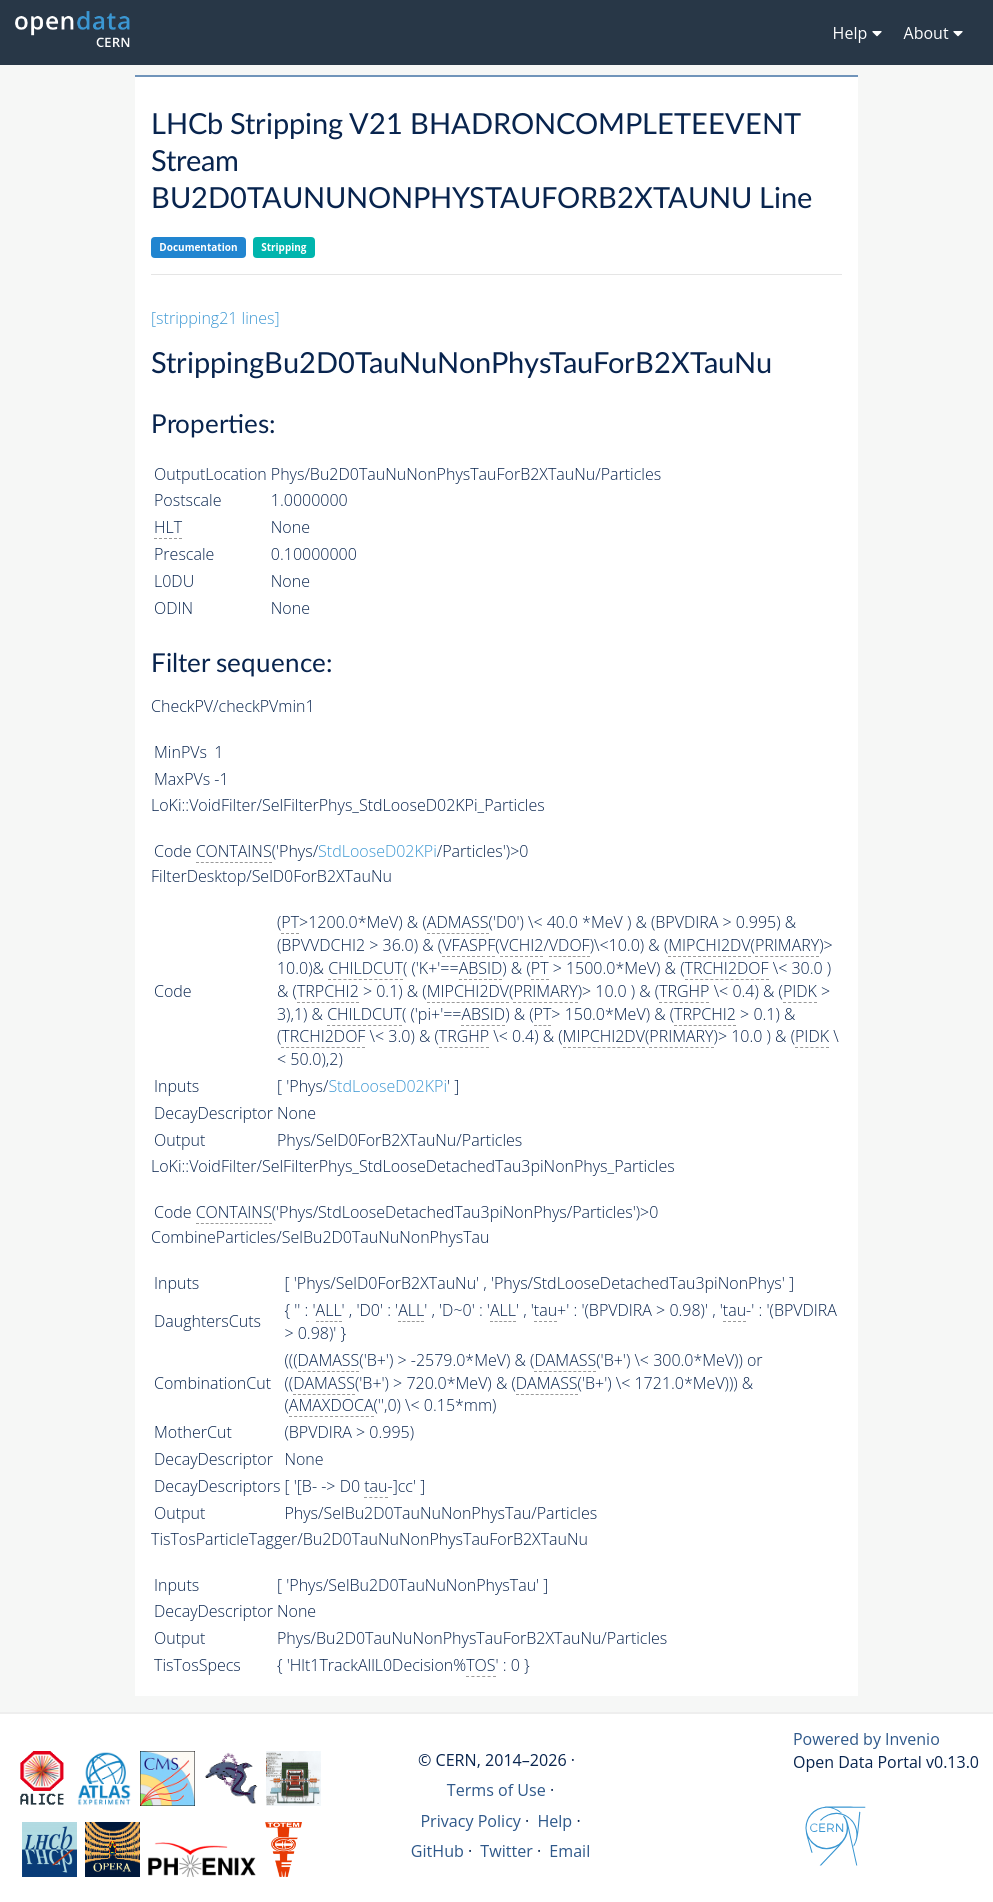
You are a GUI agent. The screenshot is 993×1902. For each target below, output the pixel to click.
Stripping (283, 247)
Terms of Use (496, 1790)
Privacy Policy (470, 1821)
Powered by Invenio (866, 1739)
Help (554, 1821)
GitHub (437, 1851)
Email (569, 1851)
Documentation (198, 247)
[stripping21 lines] (215, 318)
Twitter (506, 1851)
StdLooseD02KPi (377, 851)
